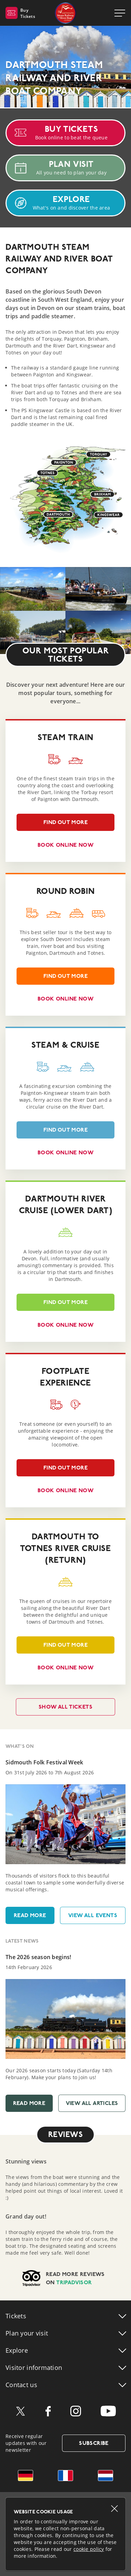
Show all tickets (65, 1706)
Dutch (105, 2475)
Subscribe (94, 2443)
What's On (20, 1746)
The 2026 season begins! (38, 1957)
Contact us (21, 2385)
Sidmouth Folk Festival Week (44, 1762)
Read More (30, 1915)
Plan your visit (27, 2333)
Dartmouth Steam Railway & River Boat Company (65, 13)
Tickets (16, 2316)
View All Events (92, 1915)
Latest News (22, 1941)
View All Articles (92, 2103)
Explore (17, 2350)
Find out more (52, 825)
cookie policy (88, 2549)
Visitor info (34, 2367)
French (65, 2475)
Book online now (65, 845)
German (25, 2475)
